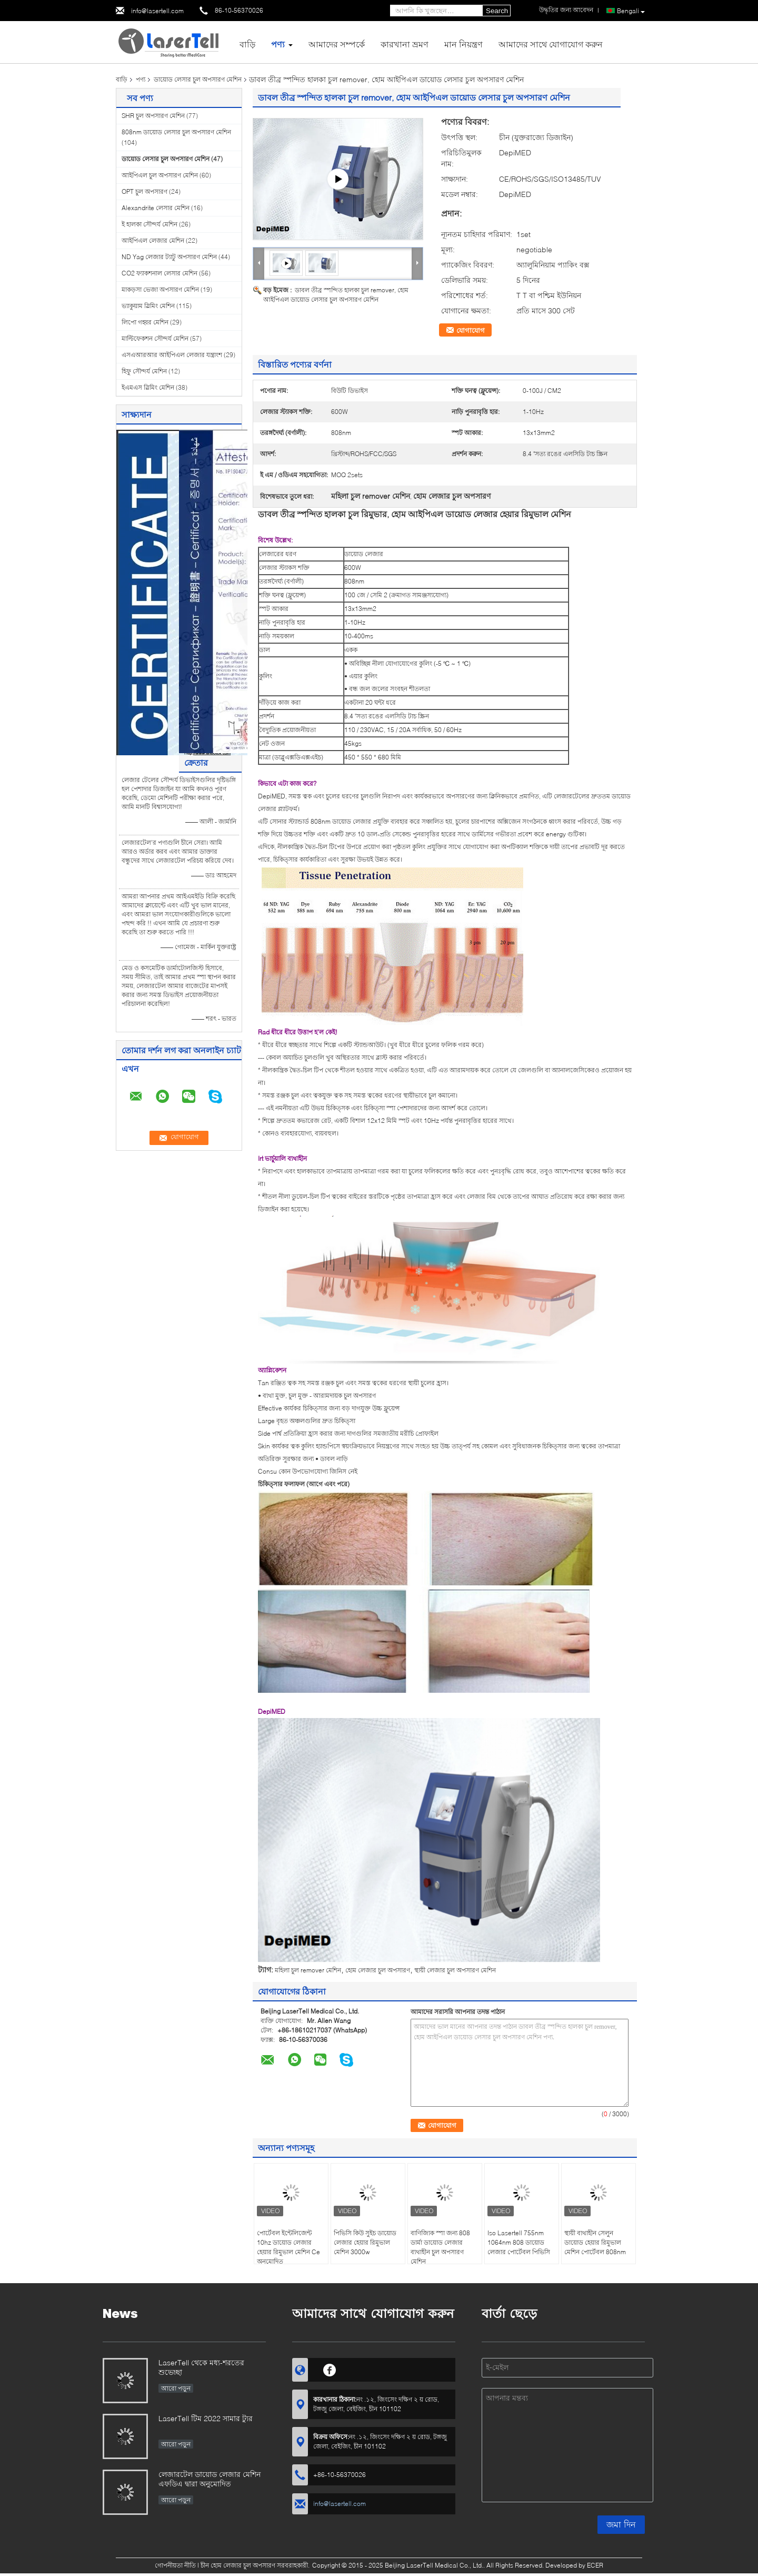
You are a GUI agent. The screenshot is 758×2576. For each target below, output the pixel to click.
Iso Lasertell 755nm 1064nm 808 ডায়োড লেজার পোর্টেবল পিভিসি (518, 2242)
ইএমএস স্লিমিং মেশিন (148, 387)
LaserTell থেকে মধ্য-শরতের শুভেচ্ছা (201, 2367)
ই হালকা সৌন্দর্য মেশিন (149, 224)
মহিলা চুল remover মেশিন (308, 1970)
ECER (595, 2565)
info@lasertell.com (157, 11)
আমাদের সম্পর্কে (336, 44)
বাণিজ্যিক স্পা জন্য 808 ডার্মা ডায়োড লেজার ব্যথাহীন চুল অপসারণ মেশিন (440, 2247)
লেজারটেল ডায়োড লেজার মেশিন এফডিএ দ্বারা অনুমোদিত (209, 2479)
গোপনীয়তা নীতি (175, 2565)
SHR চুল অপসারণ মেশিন (153, 116)
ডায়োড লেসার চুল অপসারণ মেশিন (198, 79)
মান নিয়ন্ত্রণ (463, 44)
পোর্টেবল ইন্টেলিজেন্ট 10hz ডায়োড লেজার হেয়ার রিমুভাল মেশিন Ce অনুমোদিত (288, 2247)
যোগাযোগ (470, 330)
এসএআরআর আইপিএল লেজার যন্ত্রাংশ (172, 355)
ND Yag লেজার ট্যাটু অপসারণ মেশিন (169, 257)
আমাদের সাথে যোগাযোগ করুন (550, 44)
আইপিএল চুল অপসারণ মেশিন (160, 175)
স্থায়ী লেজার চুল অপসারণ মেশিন (455, 1970)
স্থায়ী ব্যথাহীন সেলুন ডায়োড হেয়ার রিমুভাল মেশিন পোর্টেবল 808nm (595, 2242)
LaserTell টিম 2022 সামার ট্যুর (205, 2418)
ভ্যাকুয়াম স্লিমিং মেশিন (148, 306)
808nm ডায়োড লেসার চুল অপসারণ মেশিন (176, 132)
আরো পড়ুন (176, 2388)
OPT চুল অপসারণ (144, 191)
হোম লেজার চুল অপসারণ (377, 1970)
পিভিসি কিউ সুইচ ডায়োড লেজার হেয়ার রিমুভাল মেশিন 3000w (365, 2242)
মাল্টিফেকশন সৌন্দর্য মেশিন (155, 338)
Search (497, 11)
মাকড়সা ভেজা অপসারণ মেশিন (160, 289)
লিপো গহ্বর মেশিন (145, 322)
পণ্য (278, 44)
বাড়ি (247, 44)
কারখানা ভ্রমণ (404, 44)
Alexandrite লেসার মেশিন (156, 208)
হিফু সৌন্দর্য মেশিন (144, 371)
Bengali (631, 11)
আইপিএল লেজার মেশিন (153, 240)
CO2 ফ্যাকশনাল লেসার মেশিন (159, 273)
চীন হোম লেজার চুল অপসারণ (238, 2565)
